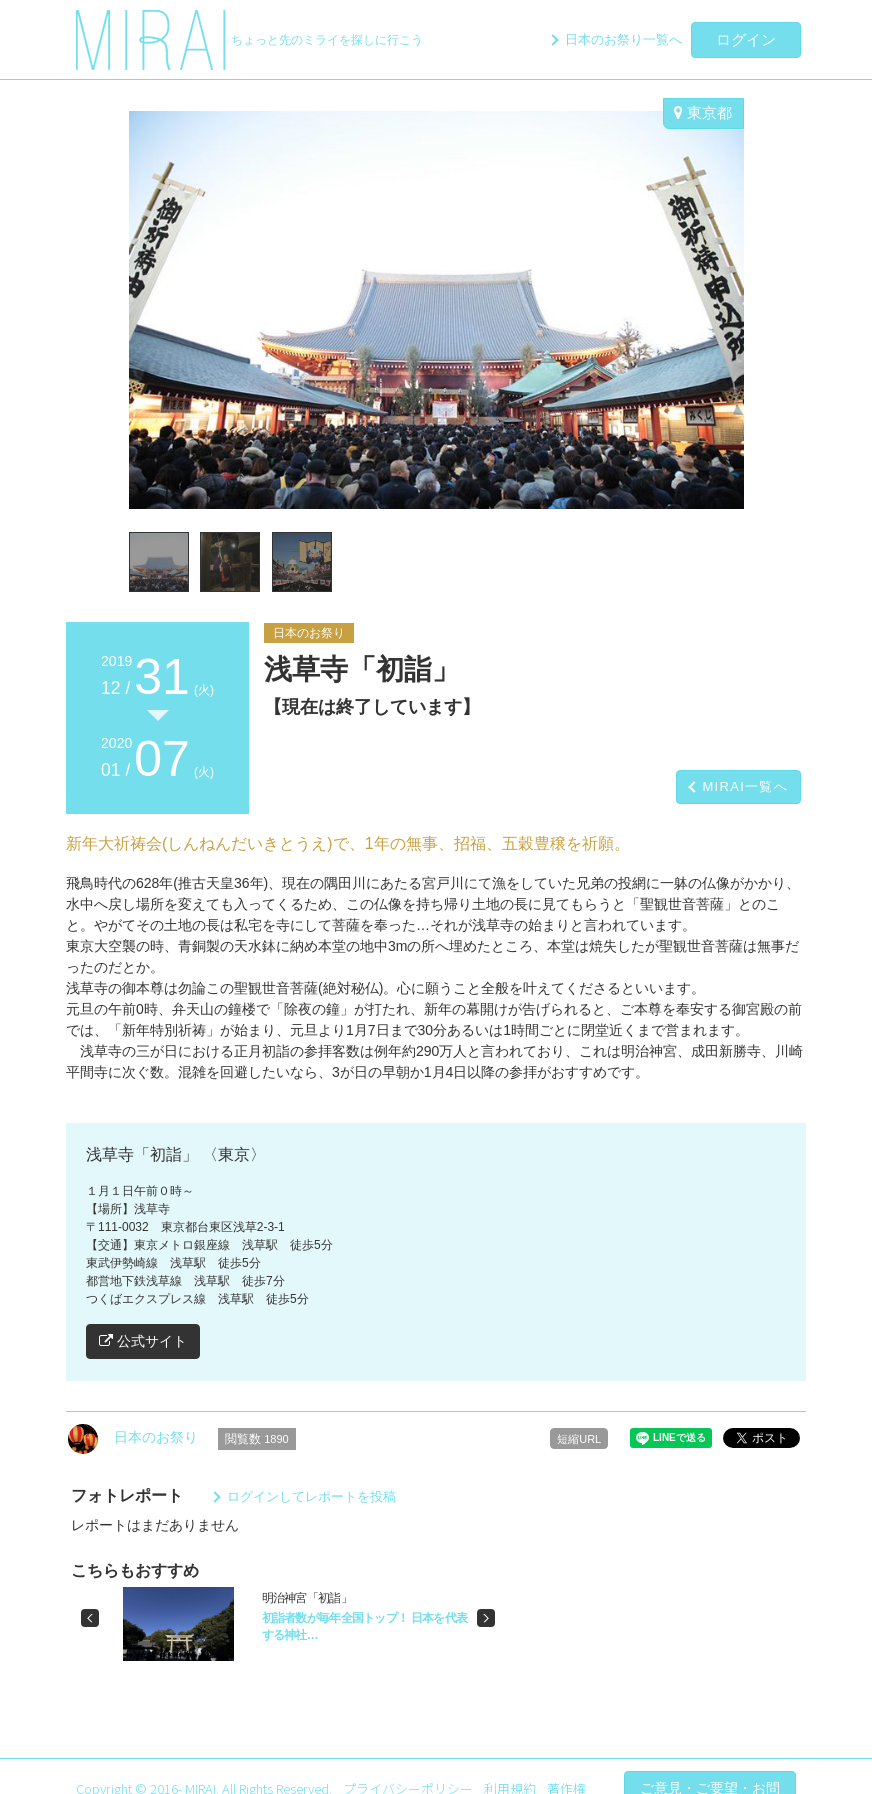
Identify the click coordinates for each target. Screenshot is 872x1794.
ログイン (746, 39)
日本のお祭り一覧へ (623, 39)
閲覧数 (257, 1439)
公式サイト (143, 1341)
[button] (90, 1618)
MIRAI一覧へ (745, 786)
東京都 (703, 112)
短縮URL (579, 1439)
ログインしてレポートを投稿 (311, 1496)
